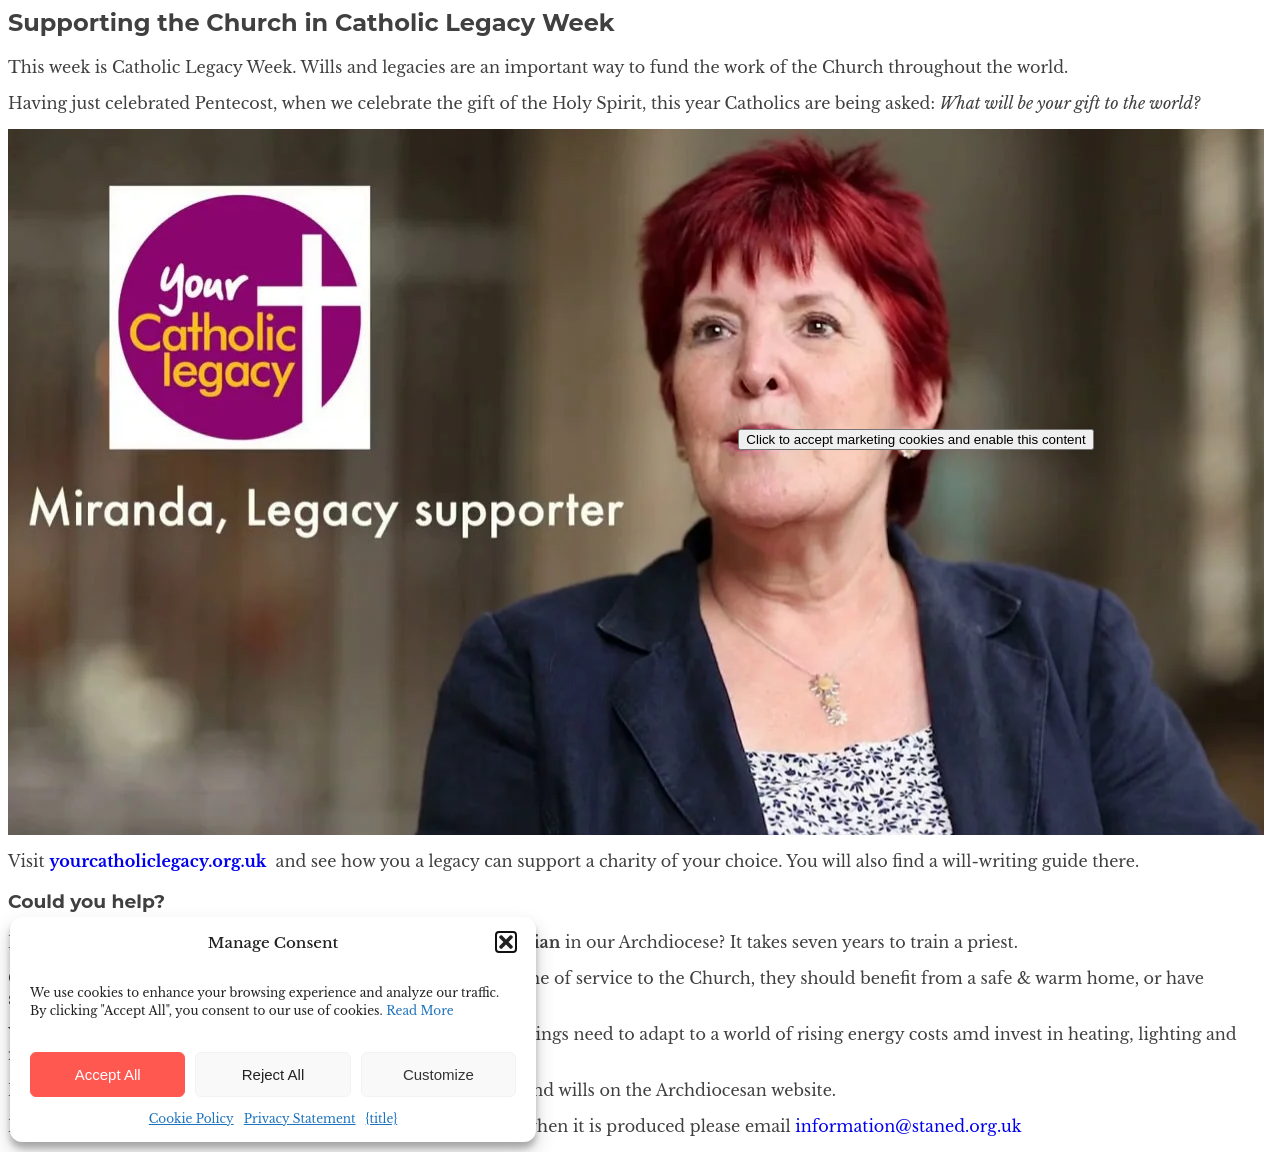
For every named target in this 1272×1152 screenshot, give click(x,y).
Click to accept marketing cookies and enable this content (915, 439)
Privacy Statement (300, 1118)
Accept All (108, 1074)
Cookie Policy (191, 1118)
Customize (438, 1074)
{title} (382, 1118)
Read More (420, 1010)
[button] (506, 942)
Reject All (273, 1074)
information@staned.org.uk (908, 1126)
